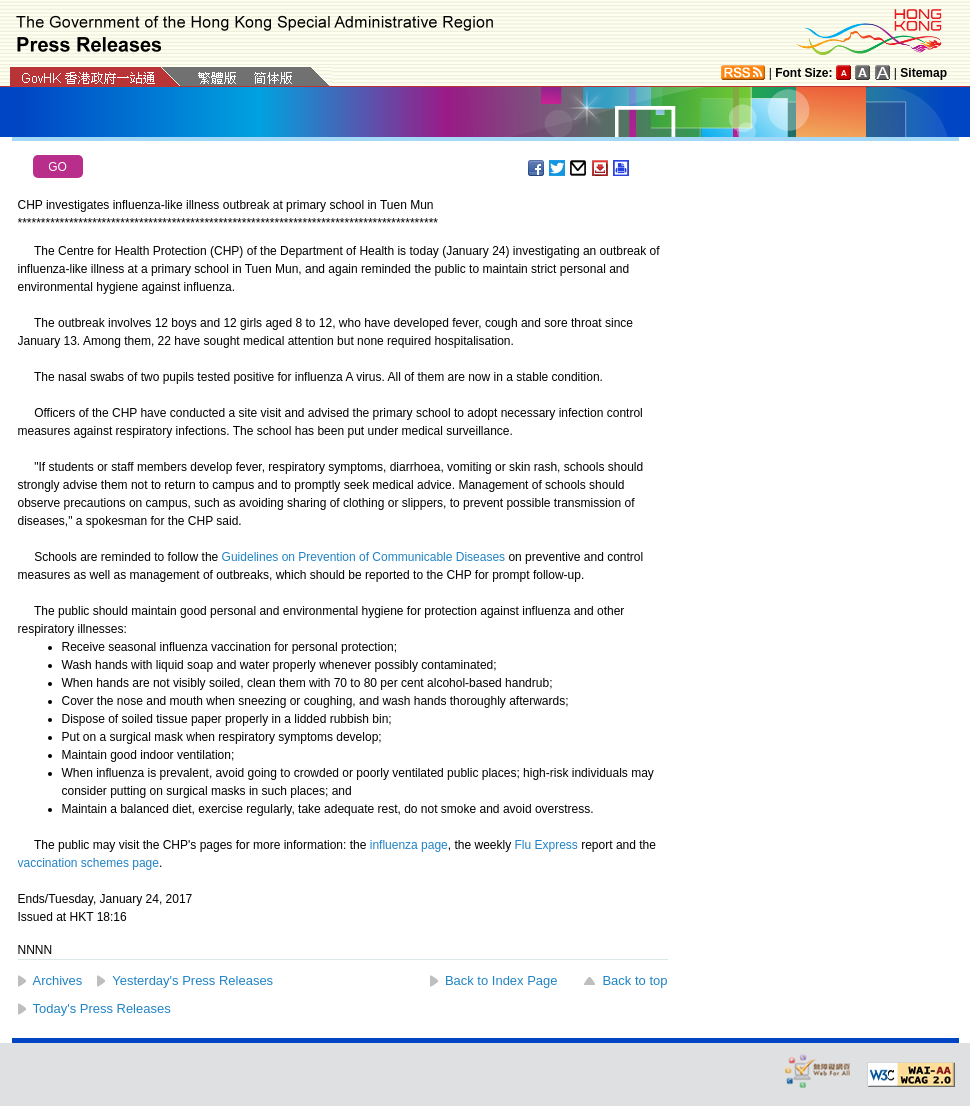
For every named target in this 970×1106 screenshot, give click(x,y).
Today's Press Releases (102, 1008)
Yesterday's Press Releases (192, 980)
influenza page (409, 845)
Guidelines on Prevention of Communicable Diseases (363, 557)
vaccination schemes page (88, 863)
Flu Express (546, 845)
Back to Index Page (501, 980)
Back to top (634, 980)
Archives (58, 980)
